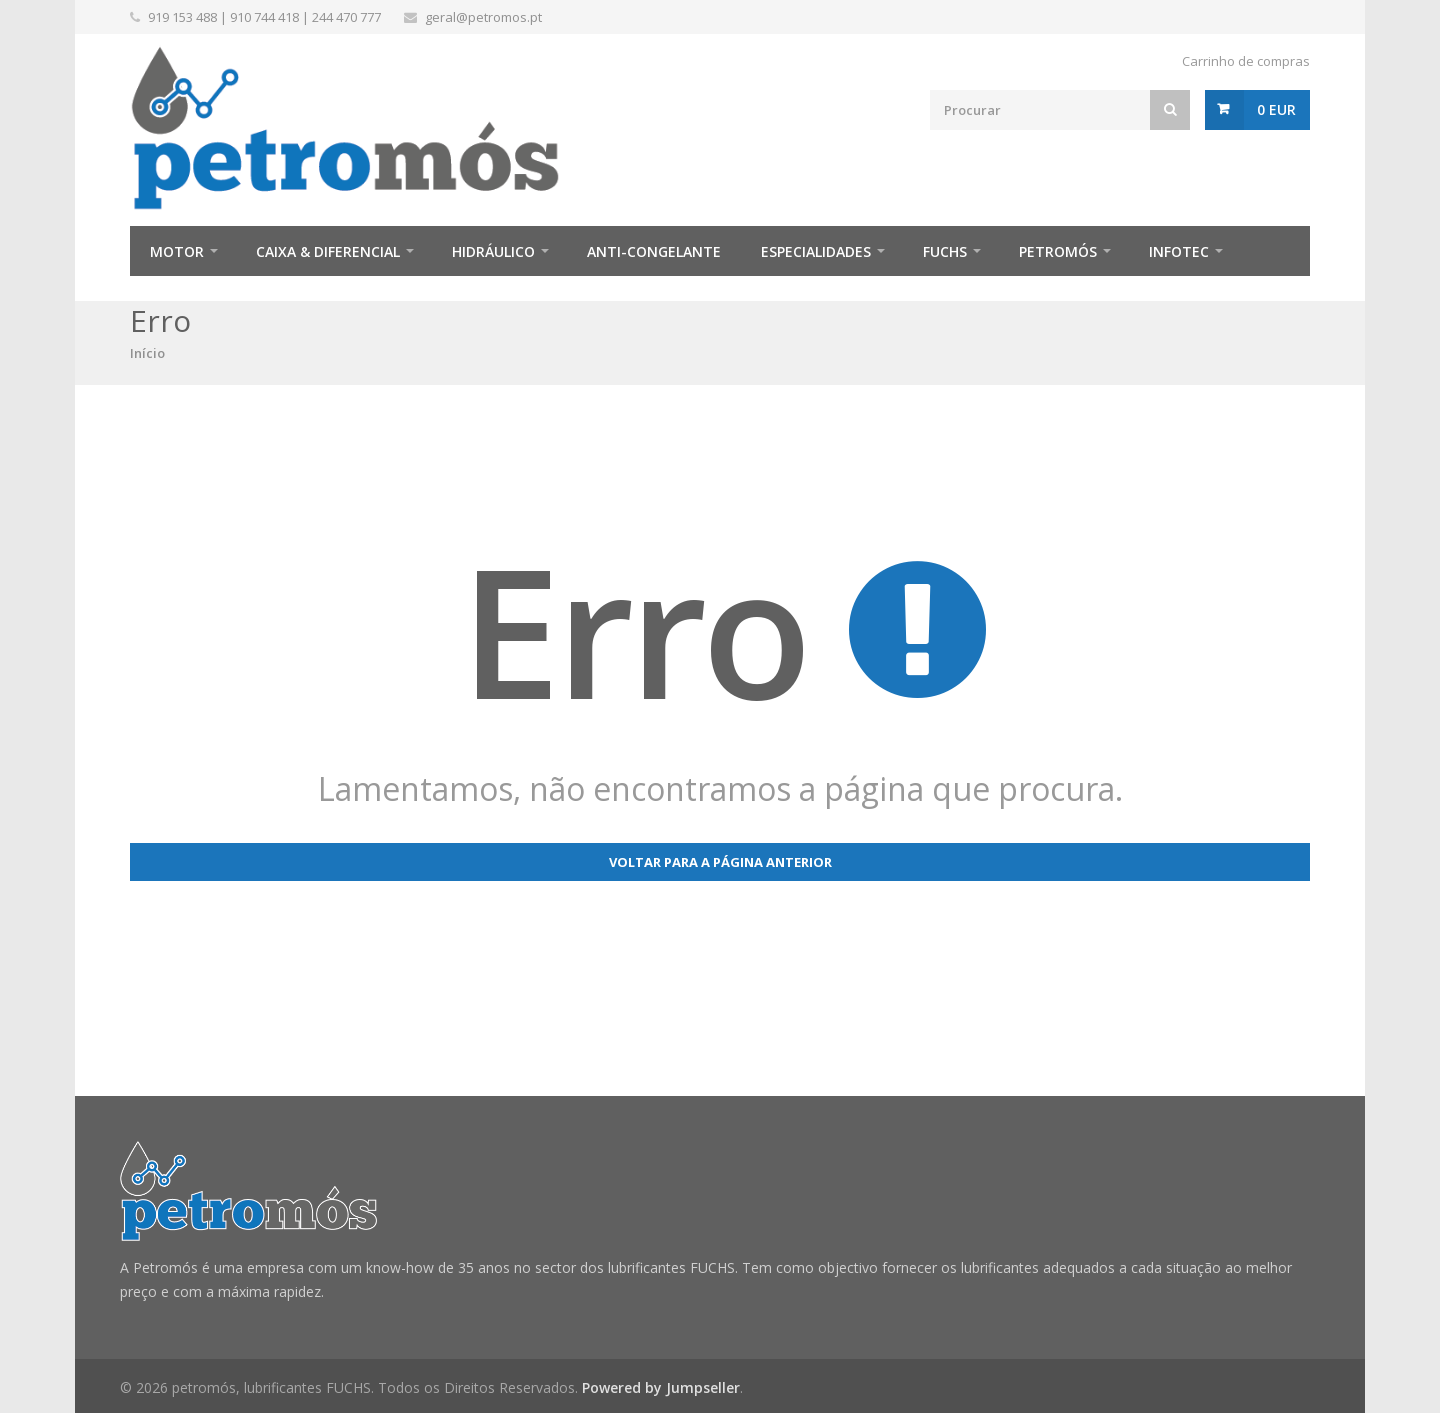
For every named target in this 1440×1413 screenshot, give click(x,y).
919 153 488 (182, 17)
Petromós (1058, 251)
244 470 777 (346, 17)
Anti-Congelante (654, 251)
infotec (1179, 251)
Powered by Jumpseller (661, 1387)
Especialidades (816, 251)
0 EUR (1276, 109)
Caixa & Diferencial (328, 251)
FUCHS (945, 251)
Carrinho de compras (1246, 61)
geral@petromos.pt (483, 17)
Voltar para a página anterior (720, 862)
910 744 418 (264, 17)
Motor (177, 251)
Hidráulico (493, 251)
